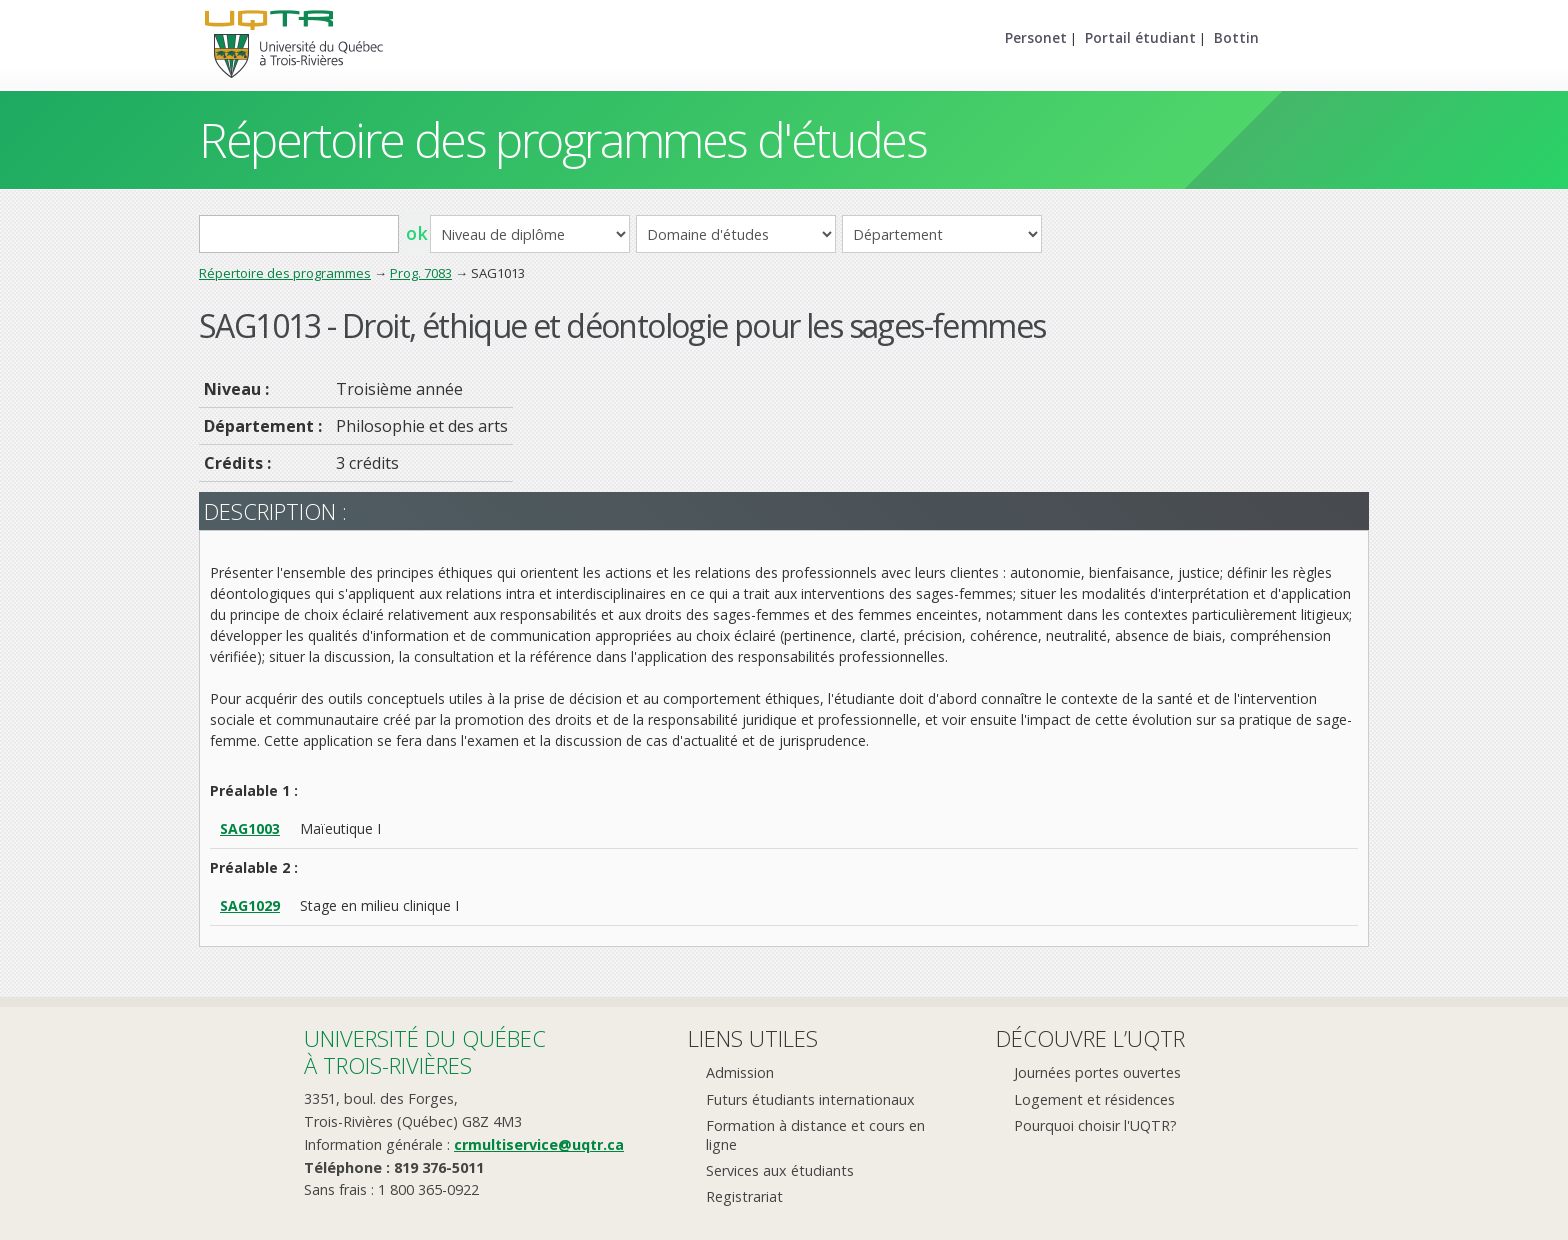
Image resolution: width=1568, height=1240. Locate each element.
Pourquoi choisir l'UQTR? (1095, 1125)
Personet (1036, 37)
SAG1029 (250, 905)
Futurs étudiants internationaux (810, 1099)
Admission (740, 1072)
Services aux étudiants (780, 1170)
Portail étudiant (1140, 37)
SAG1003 (250, 828)
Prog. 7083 (421, 273)
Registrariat (744, 1196)
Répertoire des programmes (285, 273)
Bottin (1236, 37)
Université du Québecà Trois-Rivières (425, 1051)
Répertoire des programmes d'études (562, 139)
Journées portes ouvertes (1097, 1072)
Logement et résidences (1094, 1099)
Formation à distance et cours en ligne (815, 1135)
